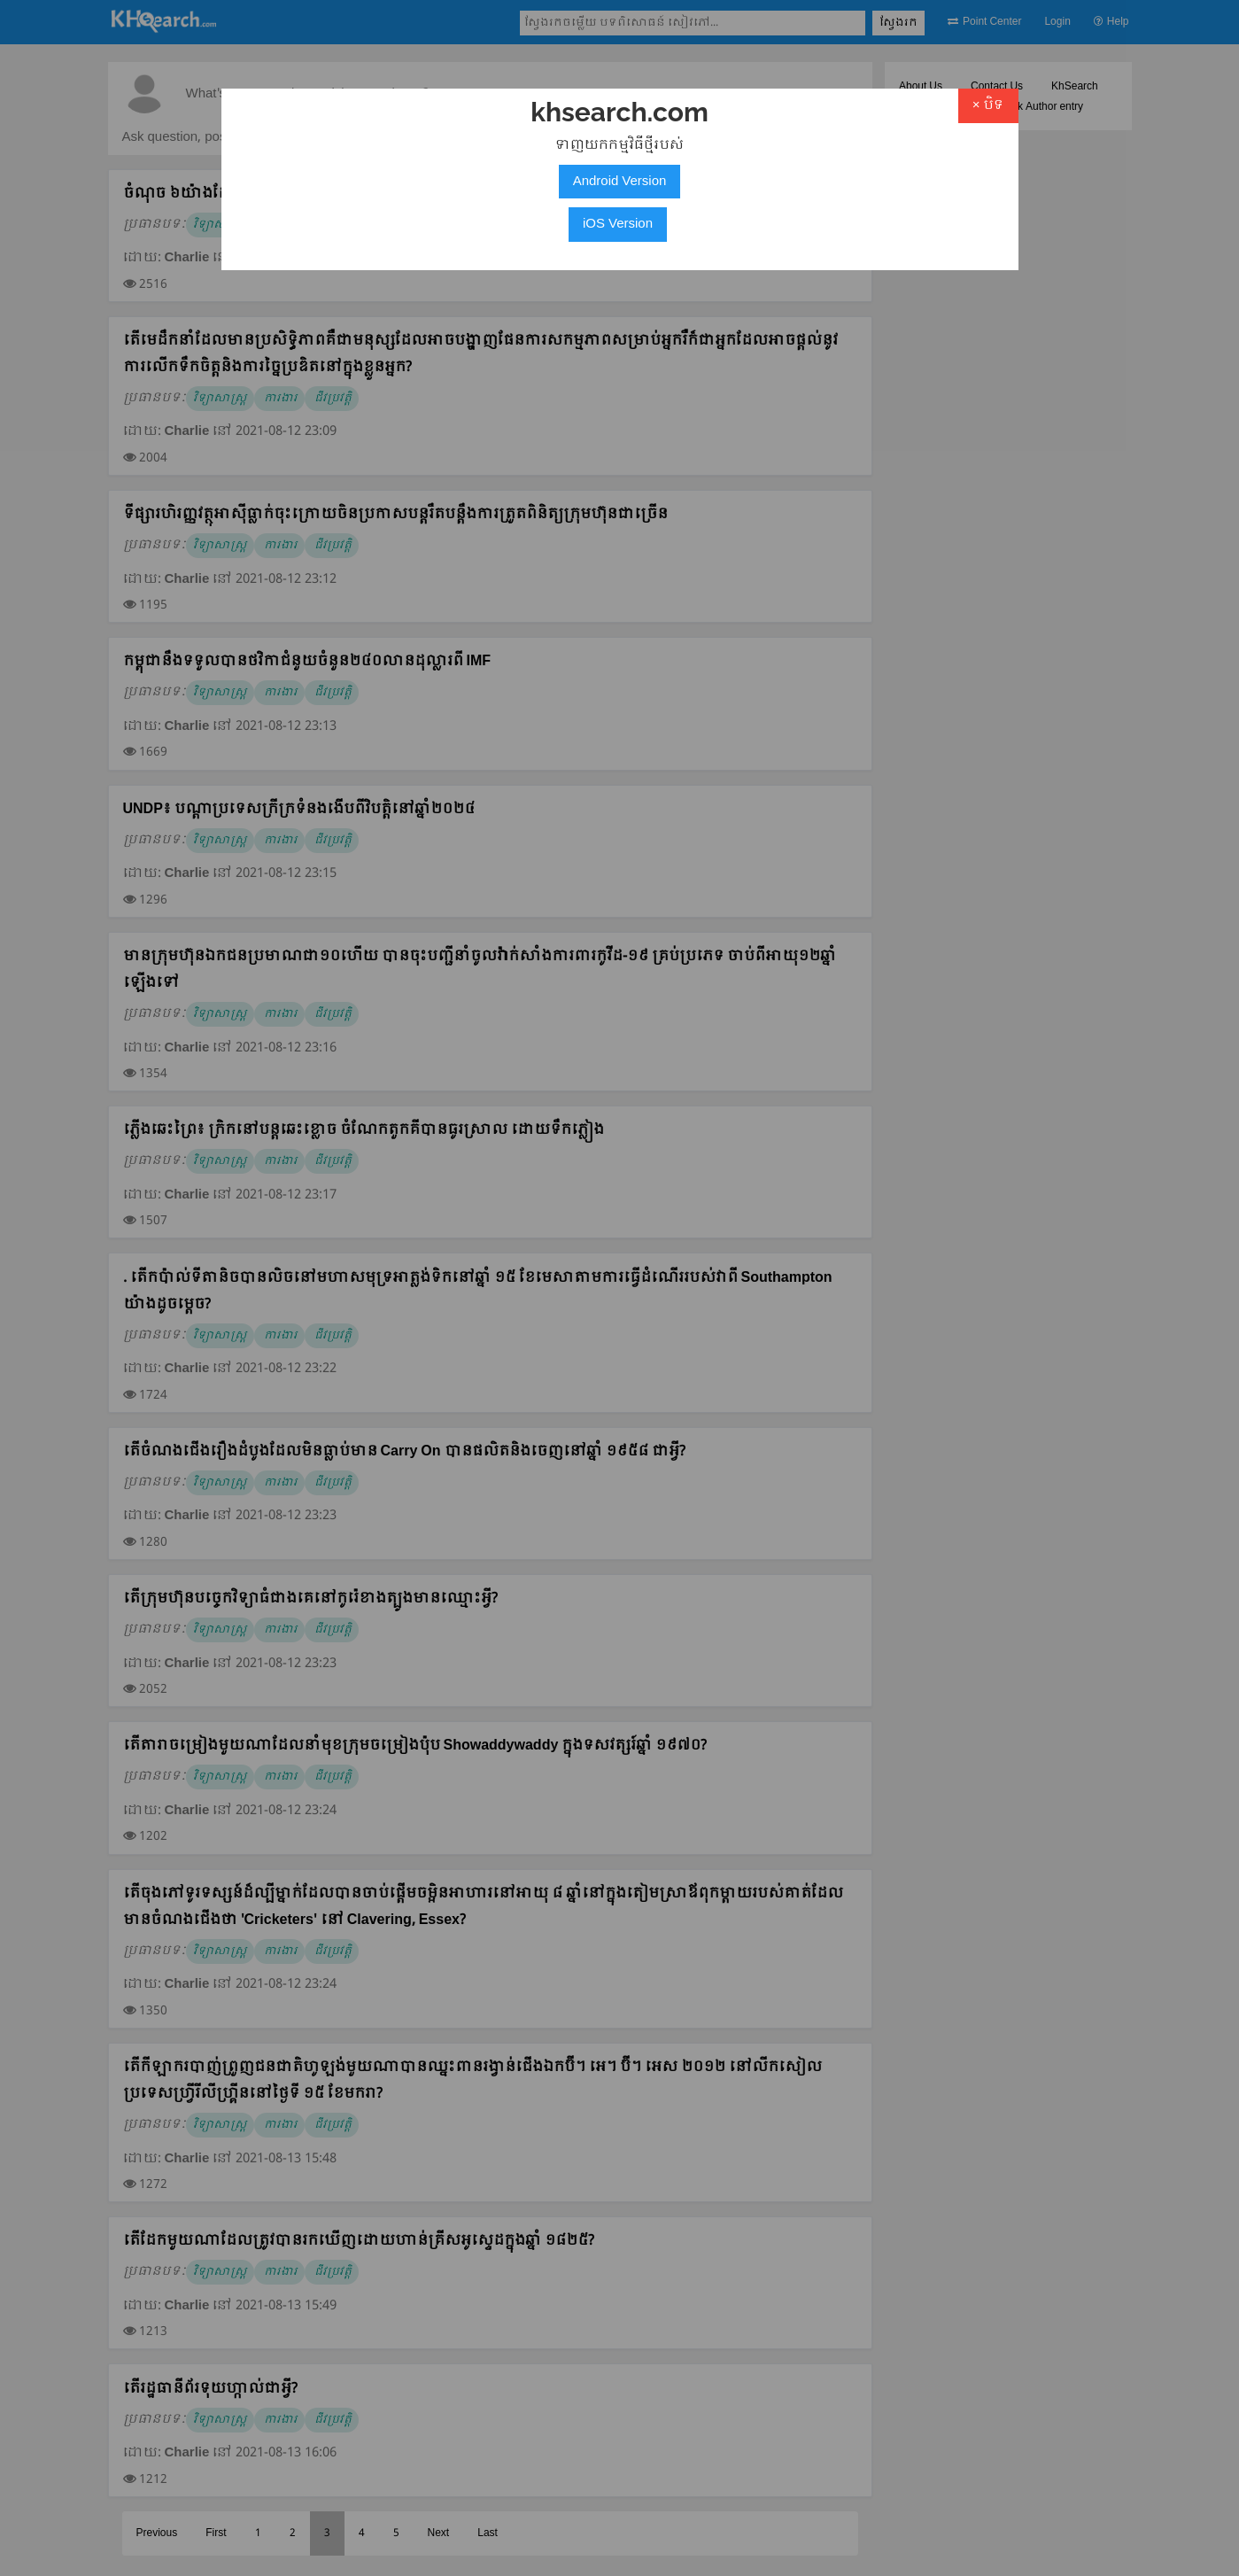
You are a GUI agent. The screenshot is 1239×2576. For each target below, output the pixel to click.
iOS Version (618, 224)
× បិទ (988, 105)
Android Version (620, 181)
